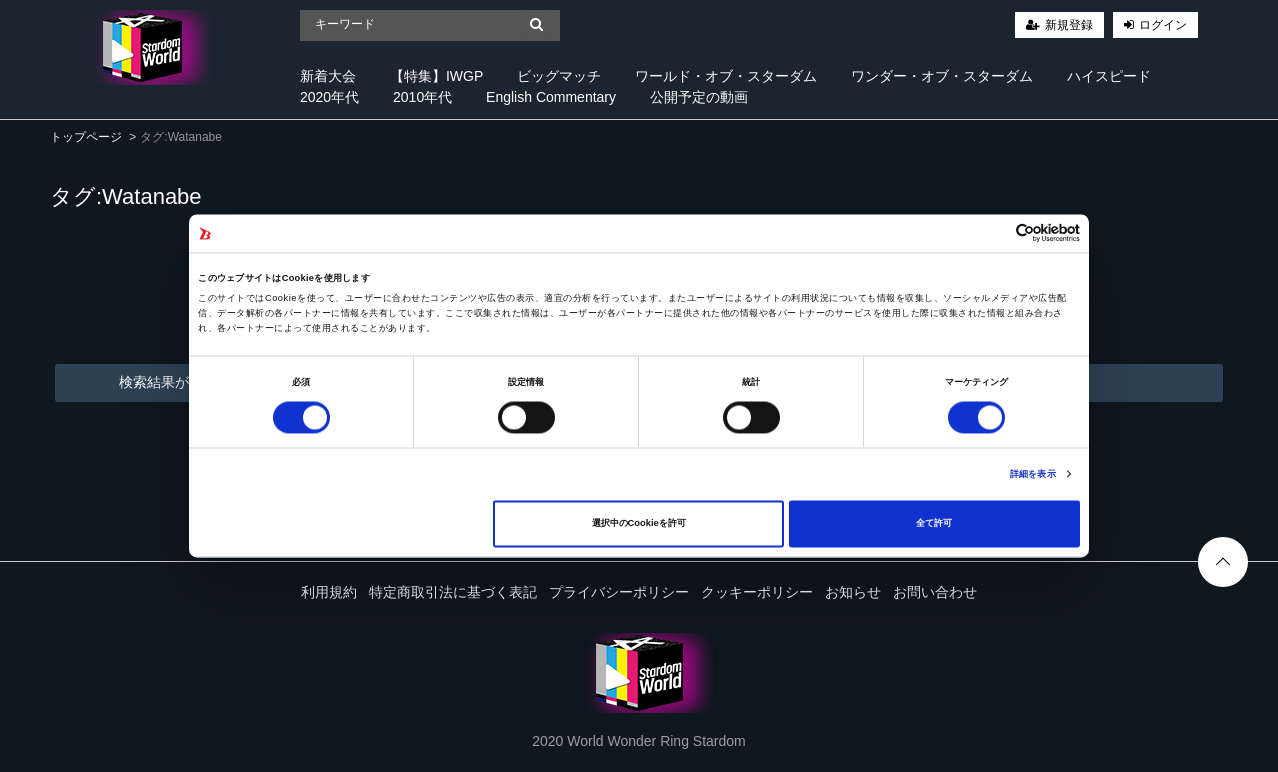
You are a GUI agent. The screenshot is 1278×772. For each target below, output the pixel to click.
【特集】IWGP (436, 76)
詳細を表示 (1033, 474)
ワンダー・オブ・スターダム (942, 76)
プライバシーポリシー (619, 592)
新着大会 (328, 76)
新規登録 (1069, 25)
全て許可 (934, 524)
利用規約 (329, 592)
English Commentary (551, 97)
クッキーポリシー (757, 592)
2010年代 (422, 97)
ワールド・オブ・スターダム (726, 76)
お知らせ (853, 592)
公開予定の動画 (699, 97)
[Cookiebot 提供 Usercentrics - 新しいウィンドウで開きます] (992, 233)
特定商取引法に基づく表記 (453, 592)
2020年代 (329, 97)
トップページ (86, 137)
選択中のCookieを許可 (639, 524)
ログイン (1163, 25)
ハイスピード (1109, 76)
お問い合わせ (935, 592)
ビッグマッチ (559, 76)
